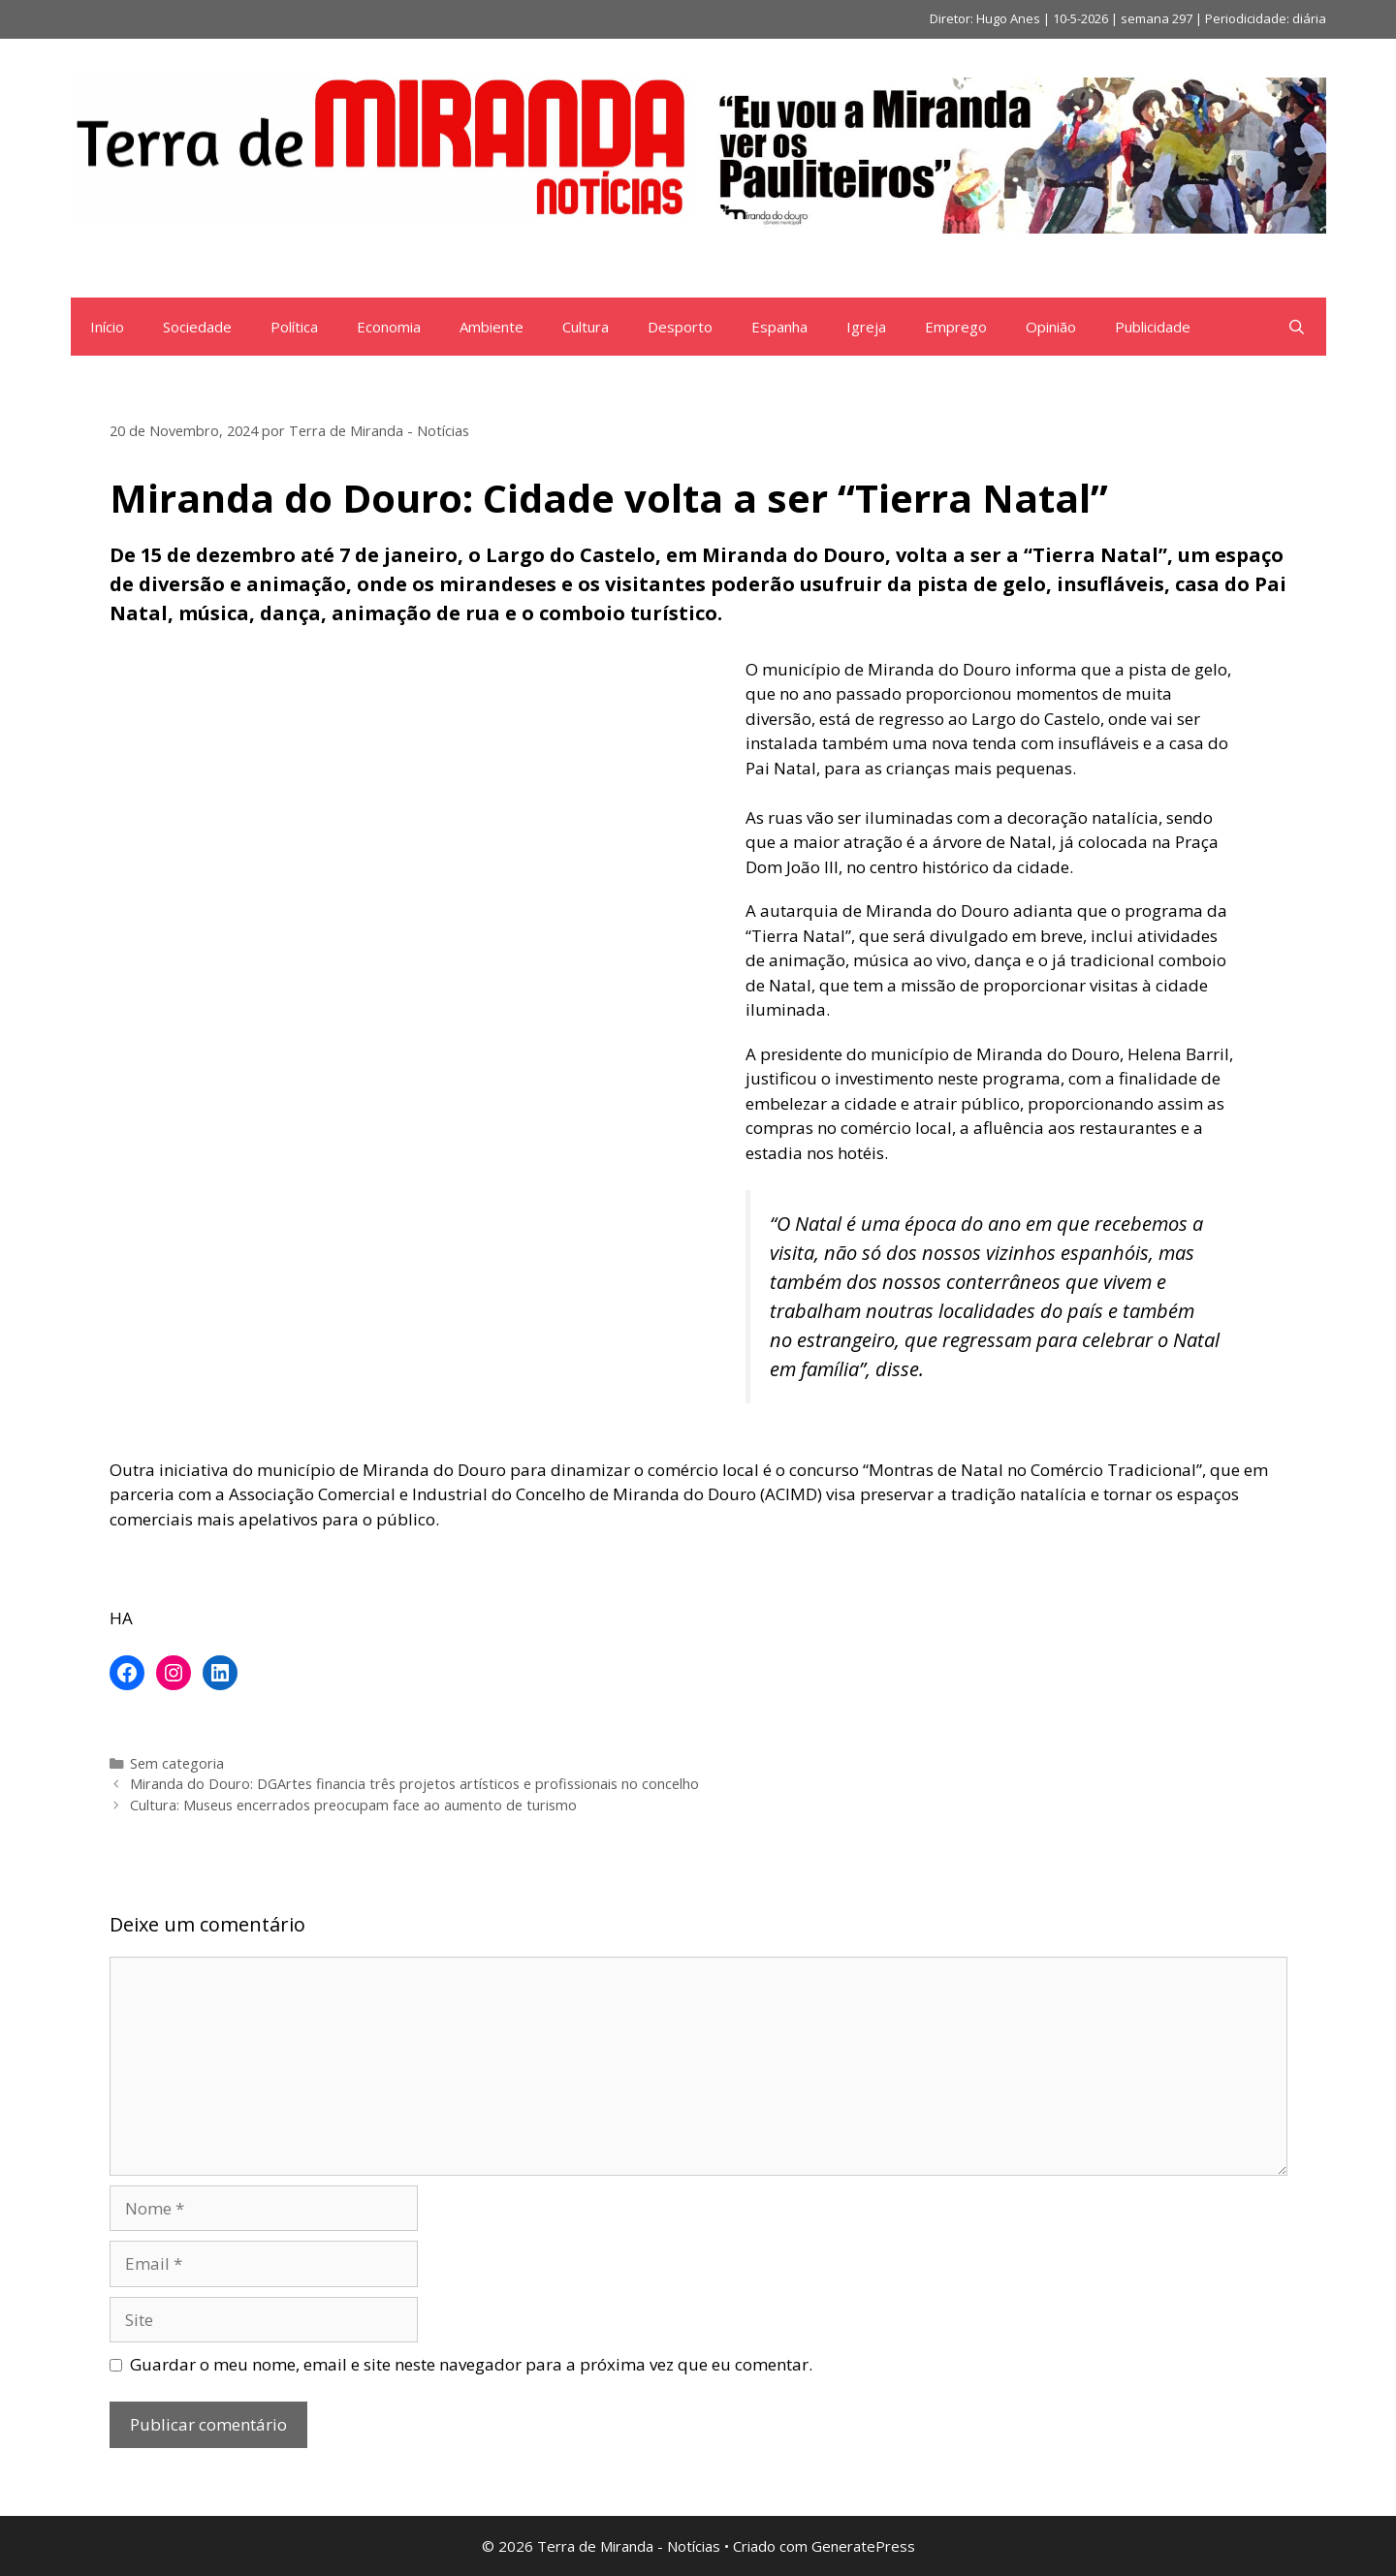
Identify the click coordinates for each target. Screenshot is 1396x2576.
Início (107, 326)
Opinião (1051, 326)
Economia (389, 326)
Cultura (585, 326)
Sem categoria (177, 1763)
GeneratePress (863, 2546)
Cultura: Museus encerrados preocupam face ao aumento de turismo (353, 1805)
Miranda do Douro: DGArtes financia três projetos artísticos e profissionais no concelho (414, 1784)
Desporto (680, 326)
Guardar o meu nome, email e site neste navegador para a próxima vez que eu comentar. (471, 2364)
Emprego (956, 326)
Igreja (866, 326)
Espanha (779, 326)
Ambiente (492, 326)
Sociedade (197, 326)
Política (294, 326)
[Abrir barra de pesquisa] (1296, 327)
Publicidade (1152, 326)
